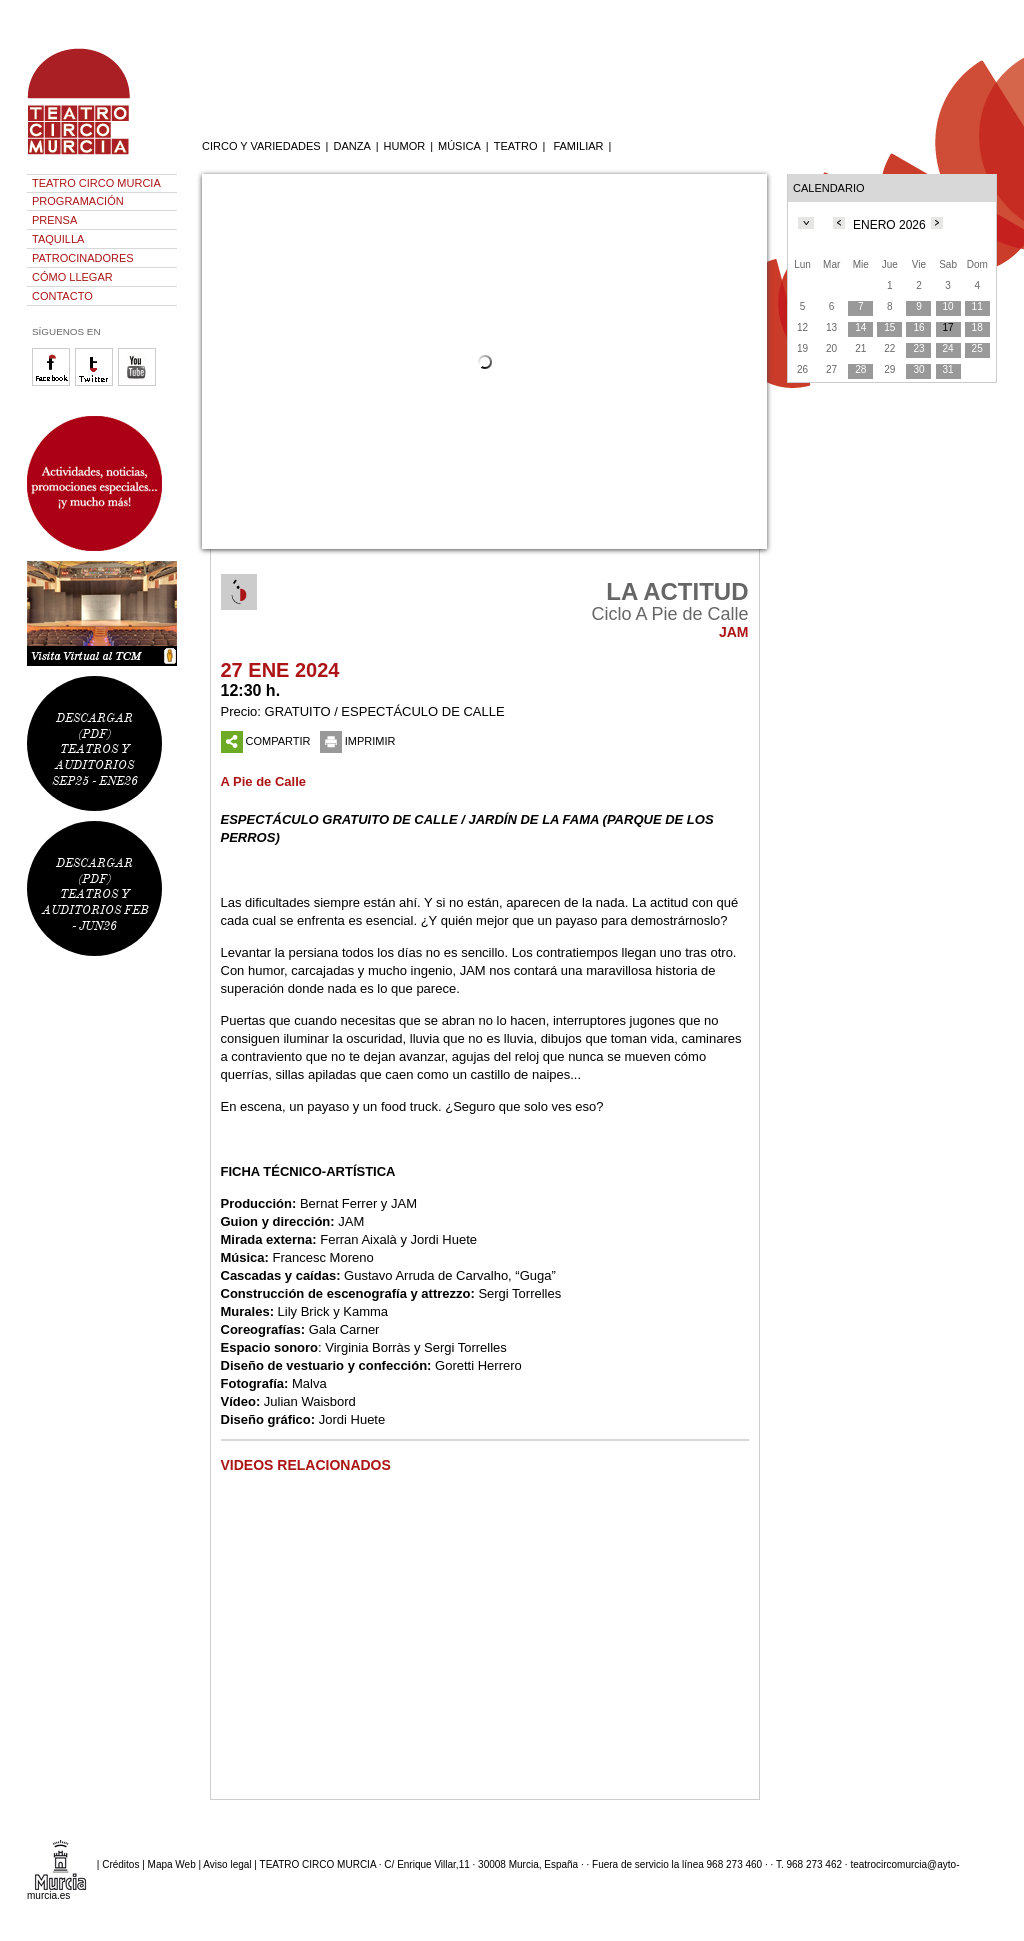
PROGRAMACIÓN (78, 201)
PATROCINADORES (83, 258)
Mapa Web (172, 1864)
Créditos (120, 1864)
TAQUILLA (58, 239)
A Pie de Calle (264, 781)
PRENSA (54, 220)
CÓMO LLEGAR (72, 277)
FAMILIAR (578, 146)
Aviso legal (227, 1864)
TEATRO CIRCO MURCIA (96, 183)
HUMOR (405, 146)
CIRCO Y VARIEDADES (261, 146)
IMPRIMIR (358, 741)
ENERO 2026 (889, 225)
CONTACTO (62, 296)
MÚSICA (459, 146)
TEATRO (516, 146)
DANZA (351, 146)
